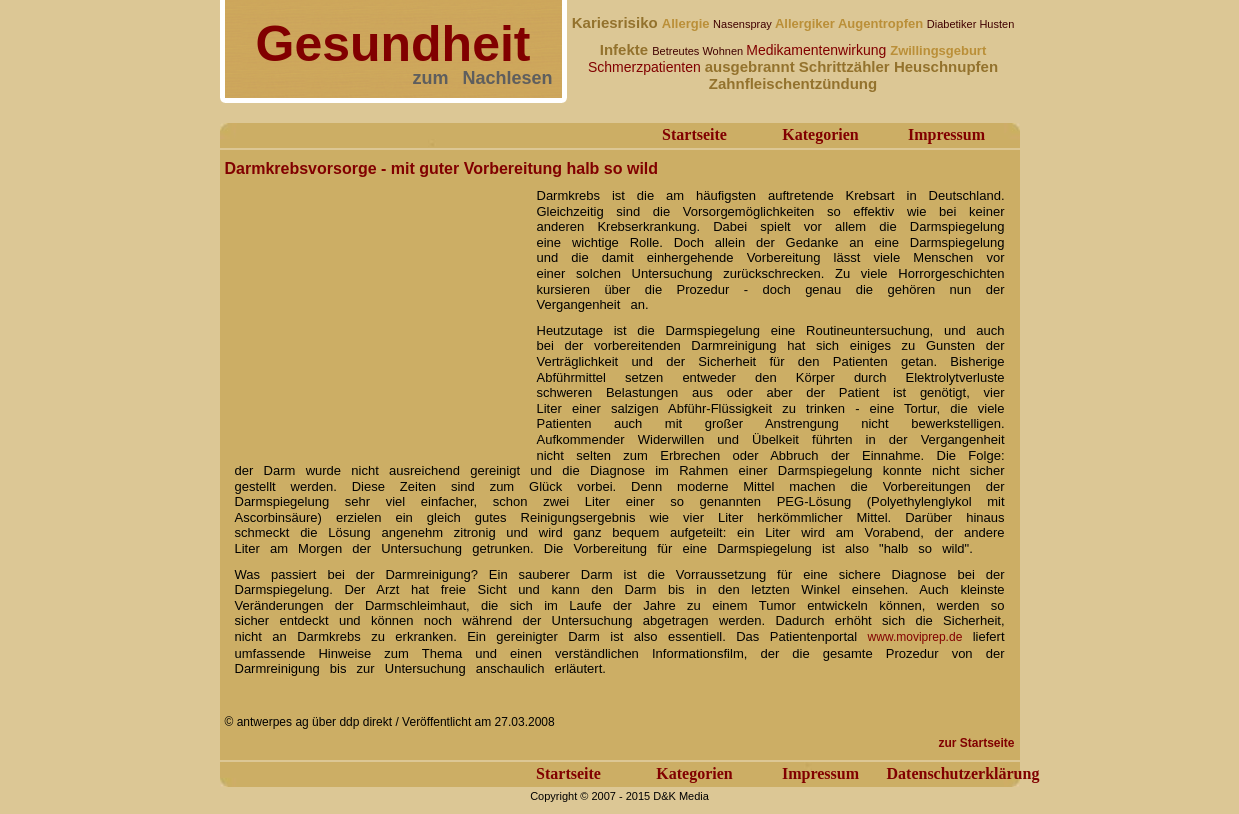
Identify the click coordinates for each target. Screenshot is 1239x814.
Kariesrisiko (617, 22)
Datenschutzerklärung (963, 773)
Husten (996, 24)
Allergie (687, 23)
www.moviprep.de (915, 637)
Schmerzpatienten (646, 67)
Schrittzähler (846, 66)
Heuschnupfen (946, 66)
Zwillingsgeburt (938, 50)
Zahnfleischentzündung (793, 83)
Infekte (626, 49)
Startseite (694, 134)
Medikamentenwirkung (818, 50)
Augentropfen (882, 23)
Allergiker (806, 23)
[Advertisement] (375, 308)
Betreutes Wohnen (699, 51)
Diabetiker (953, 24)
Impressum (946, 134)
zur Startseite (976, 743)
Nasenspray (744, 24)
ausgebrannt (752, 66)
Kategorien (820, 134)
